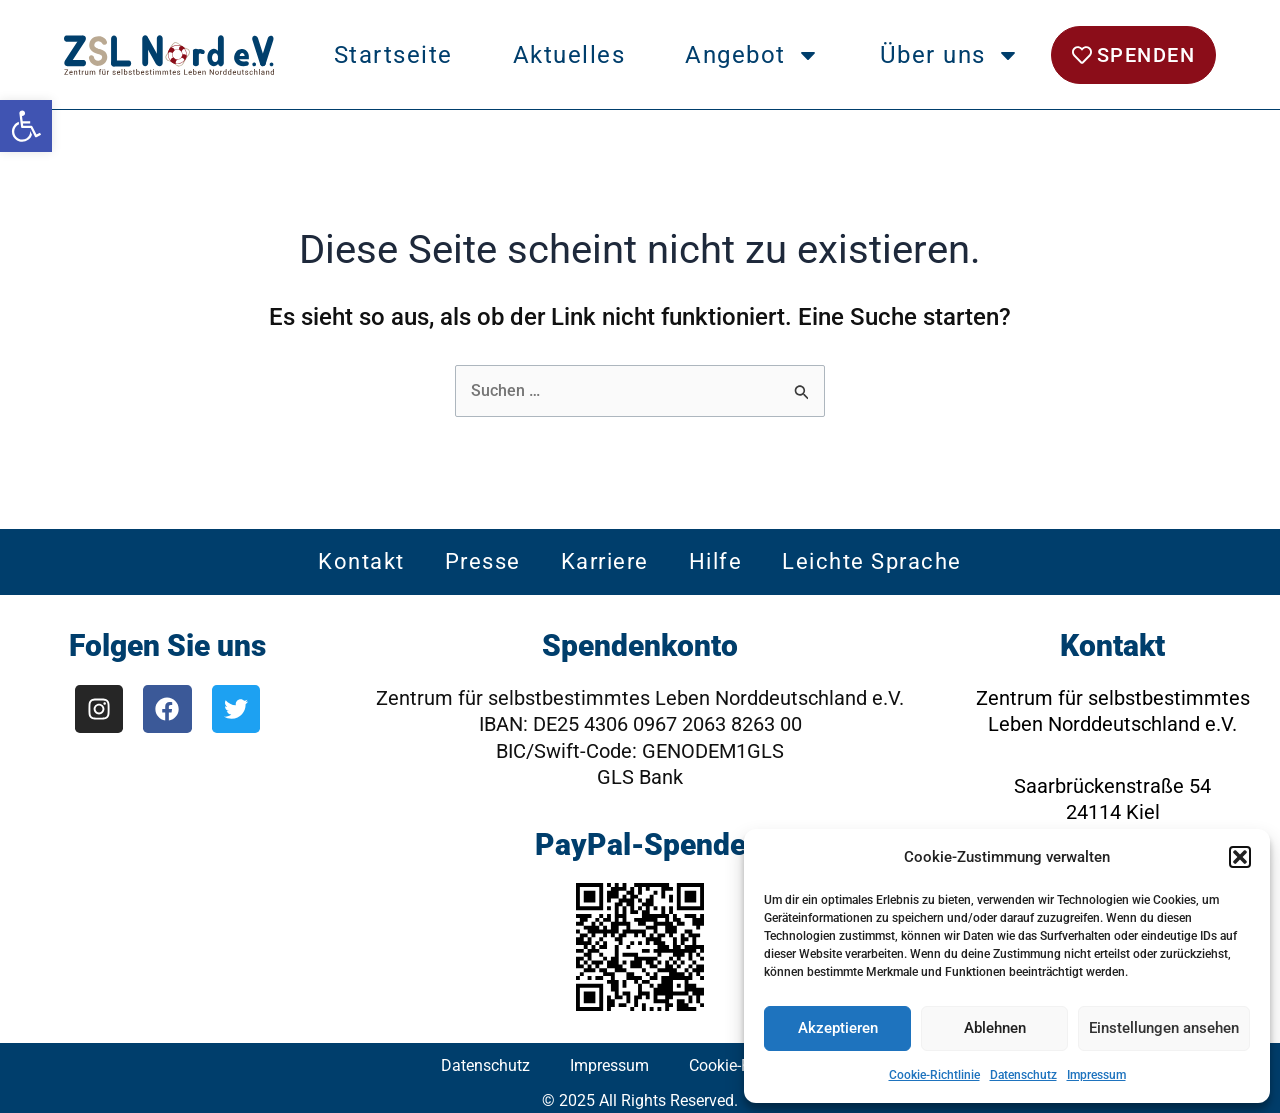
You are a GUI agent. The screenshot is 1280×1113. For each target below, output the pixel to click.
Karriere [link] (605, 562)
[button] (1240, 857)
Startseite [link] (393, 55)
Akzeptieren (838, 1028)
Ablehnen (995, 1028)
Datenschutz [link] (1023, 1075)
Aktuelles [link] (569, 55)
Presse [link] (483, 562)
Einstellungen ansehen (1164, 1028)
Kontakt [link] (361, 562)
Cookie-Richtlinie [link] (934, 1075)
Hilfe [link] (716, 562)
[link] (26, 126)
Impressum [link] (1096, 1075)
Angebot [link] (752, 55)
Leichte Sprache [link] (872, 562)
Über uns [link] (950, 55)
